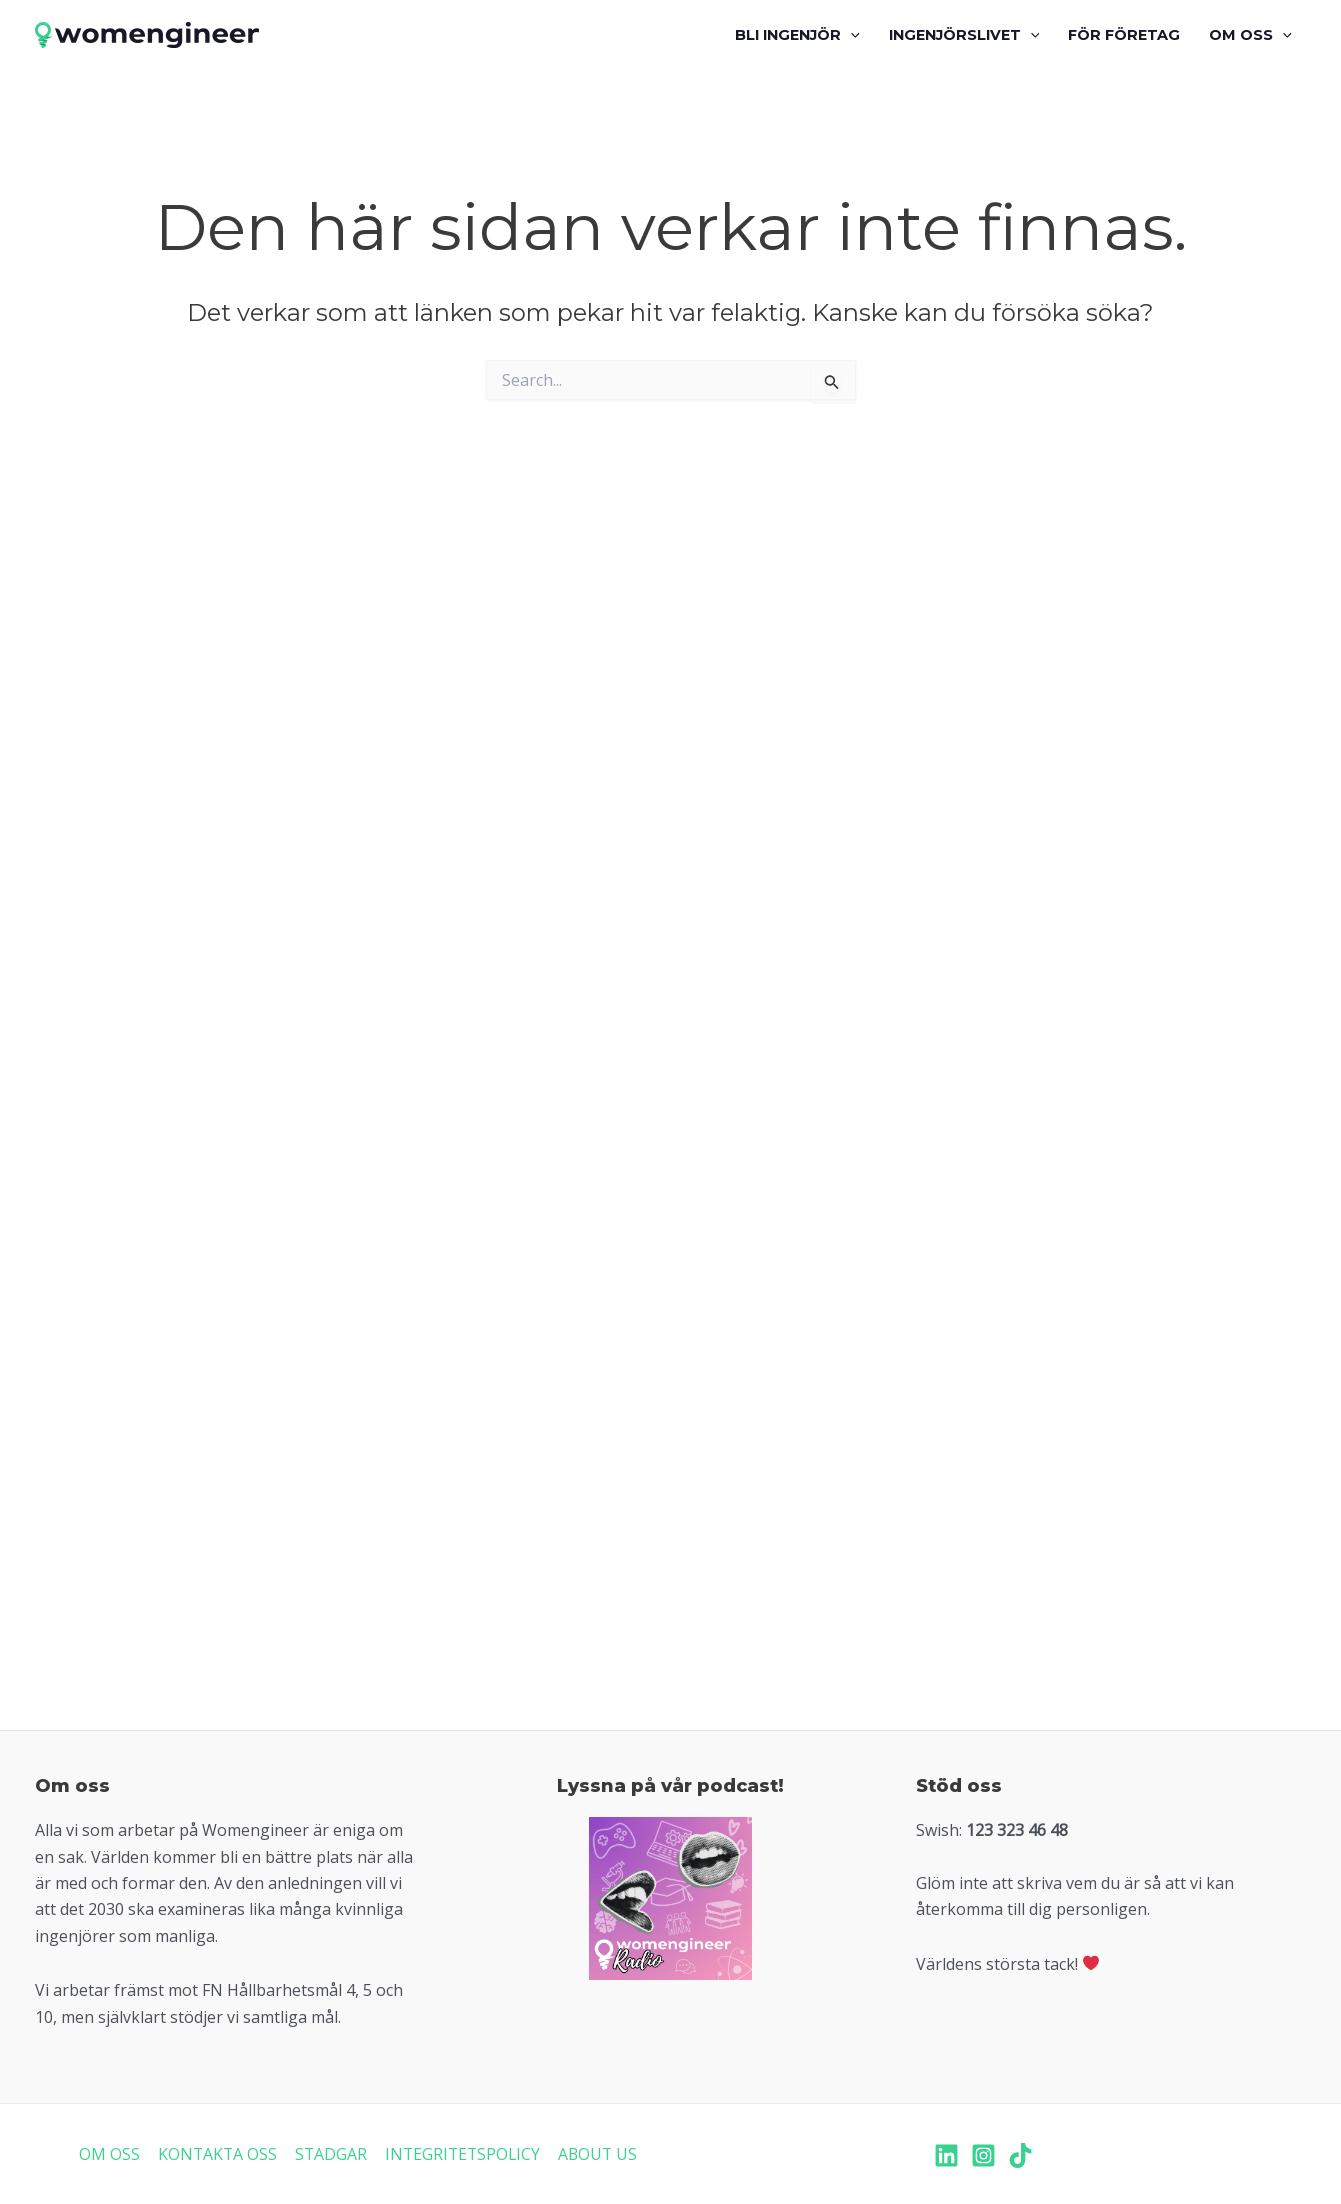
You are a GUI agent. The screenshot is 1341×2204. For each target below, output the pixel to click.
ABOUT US (597, 2154)
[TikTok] (1020, 2155)
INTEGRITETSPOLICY (461, 2154)
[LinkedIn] (946, 2155)
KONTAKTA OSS (216, 2154)
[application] (850, 35)
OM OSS (109, 2154)
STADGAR (329, 2154)
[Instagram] (983, 2155)
